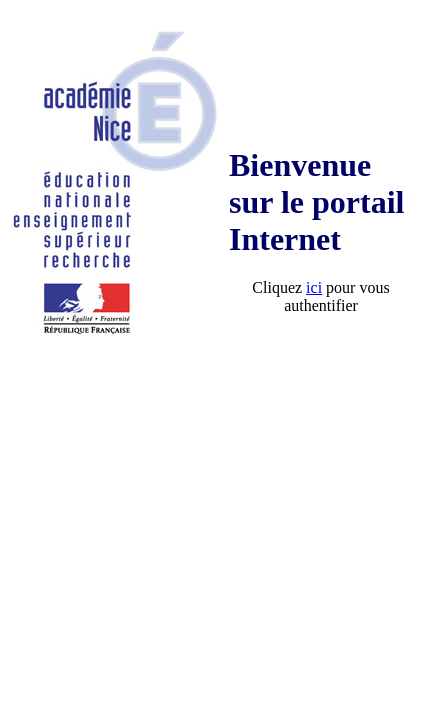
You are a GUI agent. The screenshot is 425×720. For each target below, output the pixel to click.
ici (314, 287)
